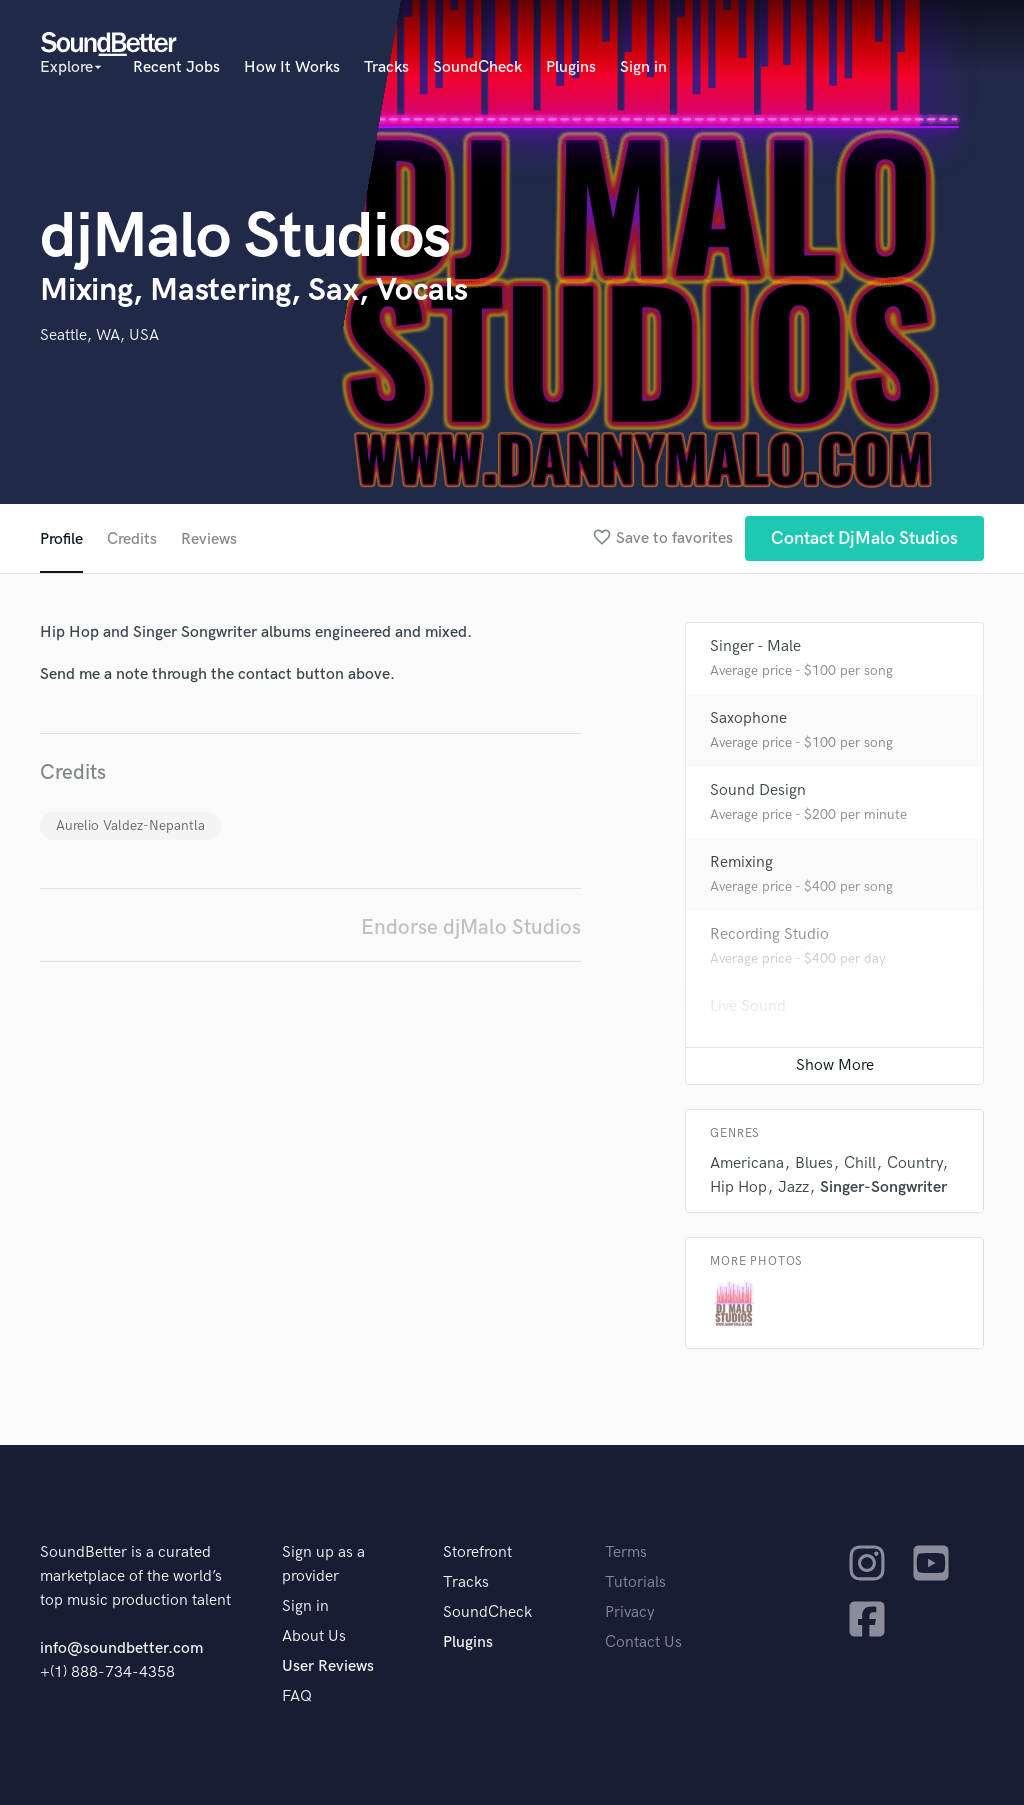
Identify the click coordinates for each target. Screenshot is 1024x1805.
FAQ (297, 1696)
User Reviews (328, 1666)
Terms (626, 1552)
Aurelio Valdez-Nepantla (130, 825)
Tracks (386, 67)
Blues (814, 1163)
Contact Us (643, 1642)
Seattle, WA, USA (99, 335)
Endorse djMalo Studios (471, 927)
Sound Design (758, 790)
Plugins (571, 67)
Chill (860, 1163)
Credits (132, 539)
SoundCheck (477, 67)
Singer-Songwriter (883, 1187)
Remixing (741, 862)
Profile (61, 539)
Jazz (793, 1187)
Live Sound (748, 1006)
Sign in (643, 67)
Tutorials (635, 1582)
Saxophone (748, 718)
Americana (747, 1163)
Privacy (630, 1612)
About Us (314, 1636)
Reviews (209, 539)
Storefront (477, 1552)
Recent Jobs (176, 67)
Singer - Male (755, 646)
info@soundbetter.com (121, 1648)
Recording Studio (769, 934)
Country (914, 1163)
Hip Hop (738, 1187)
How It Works (292, 67)
